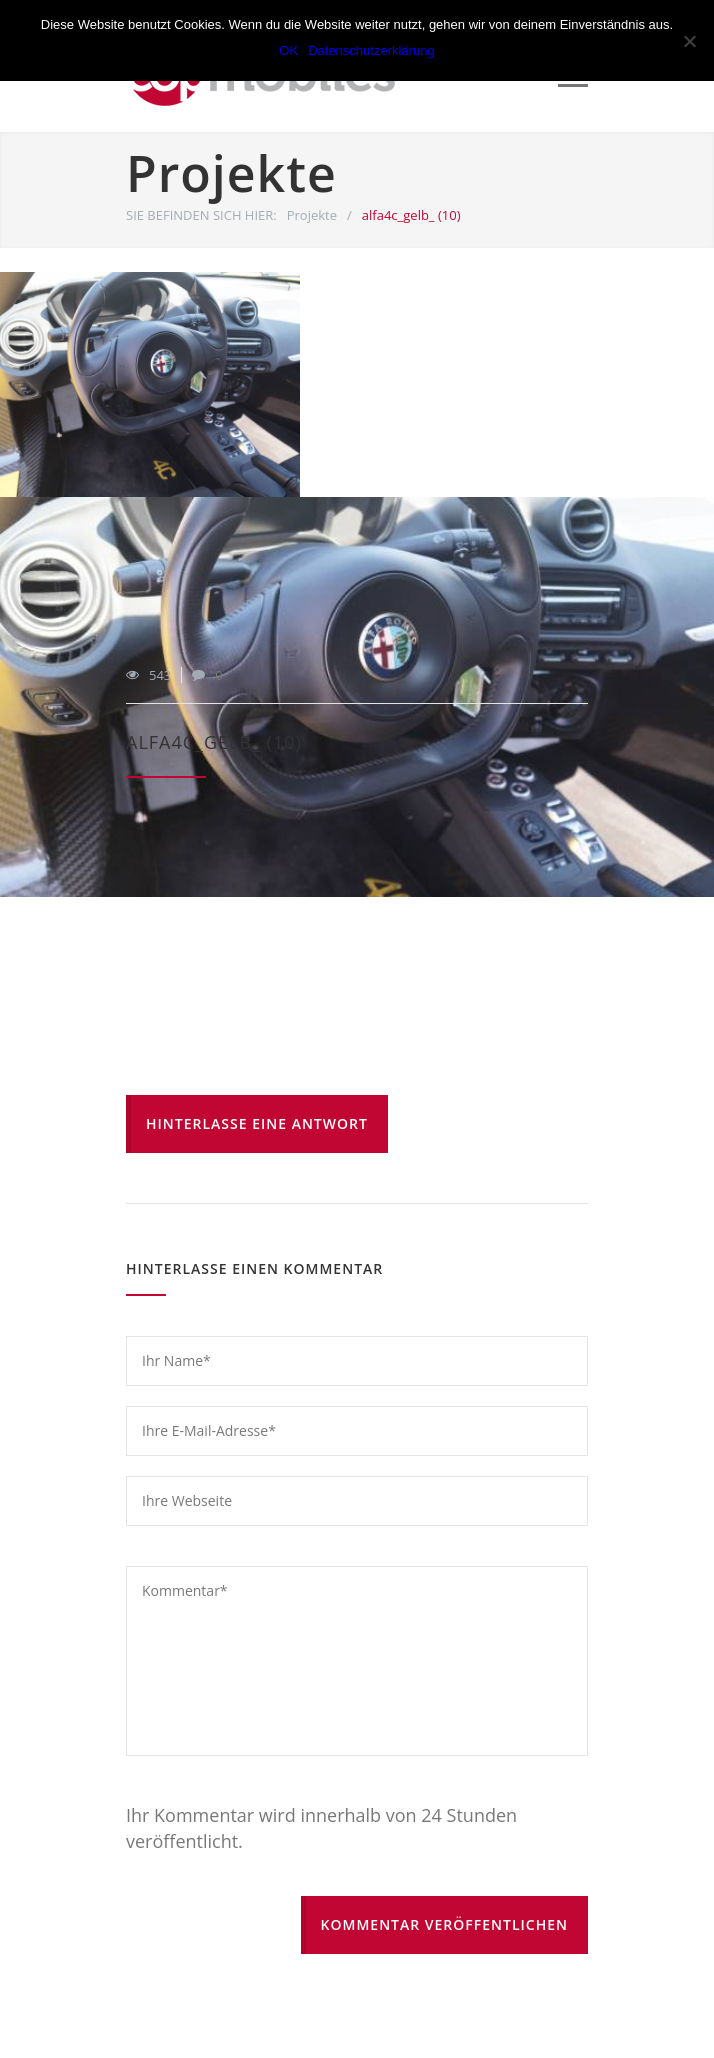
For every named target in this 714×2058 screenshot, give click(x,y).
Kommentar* (357, 1661)
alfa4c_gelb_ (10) (214, 742)
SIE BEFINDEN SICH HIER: (201, 215)
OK (288, 50)
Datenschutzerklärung (371, 50)
